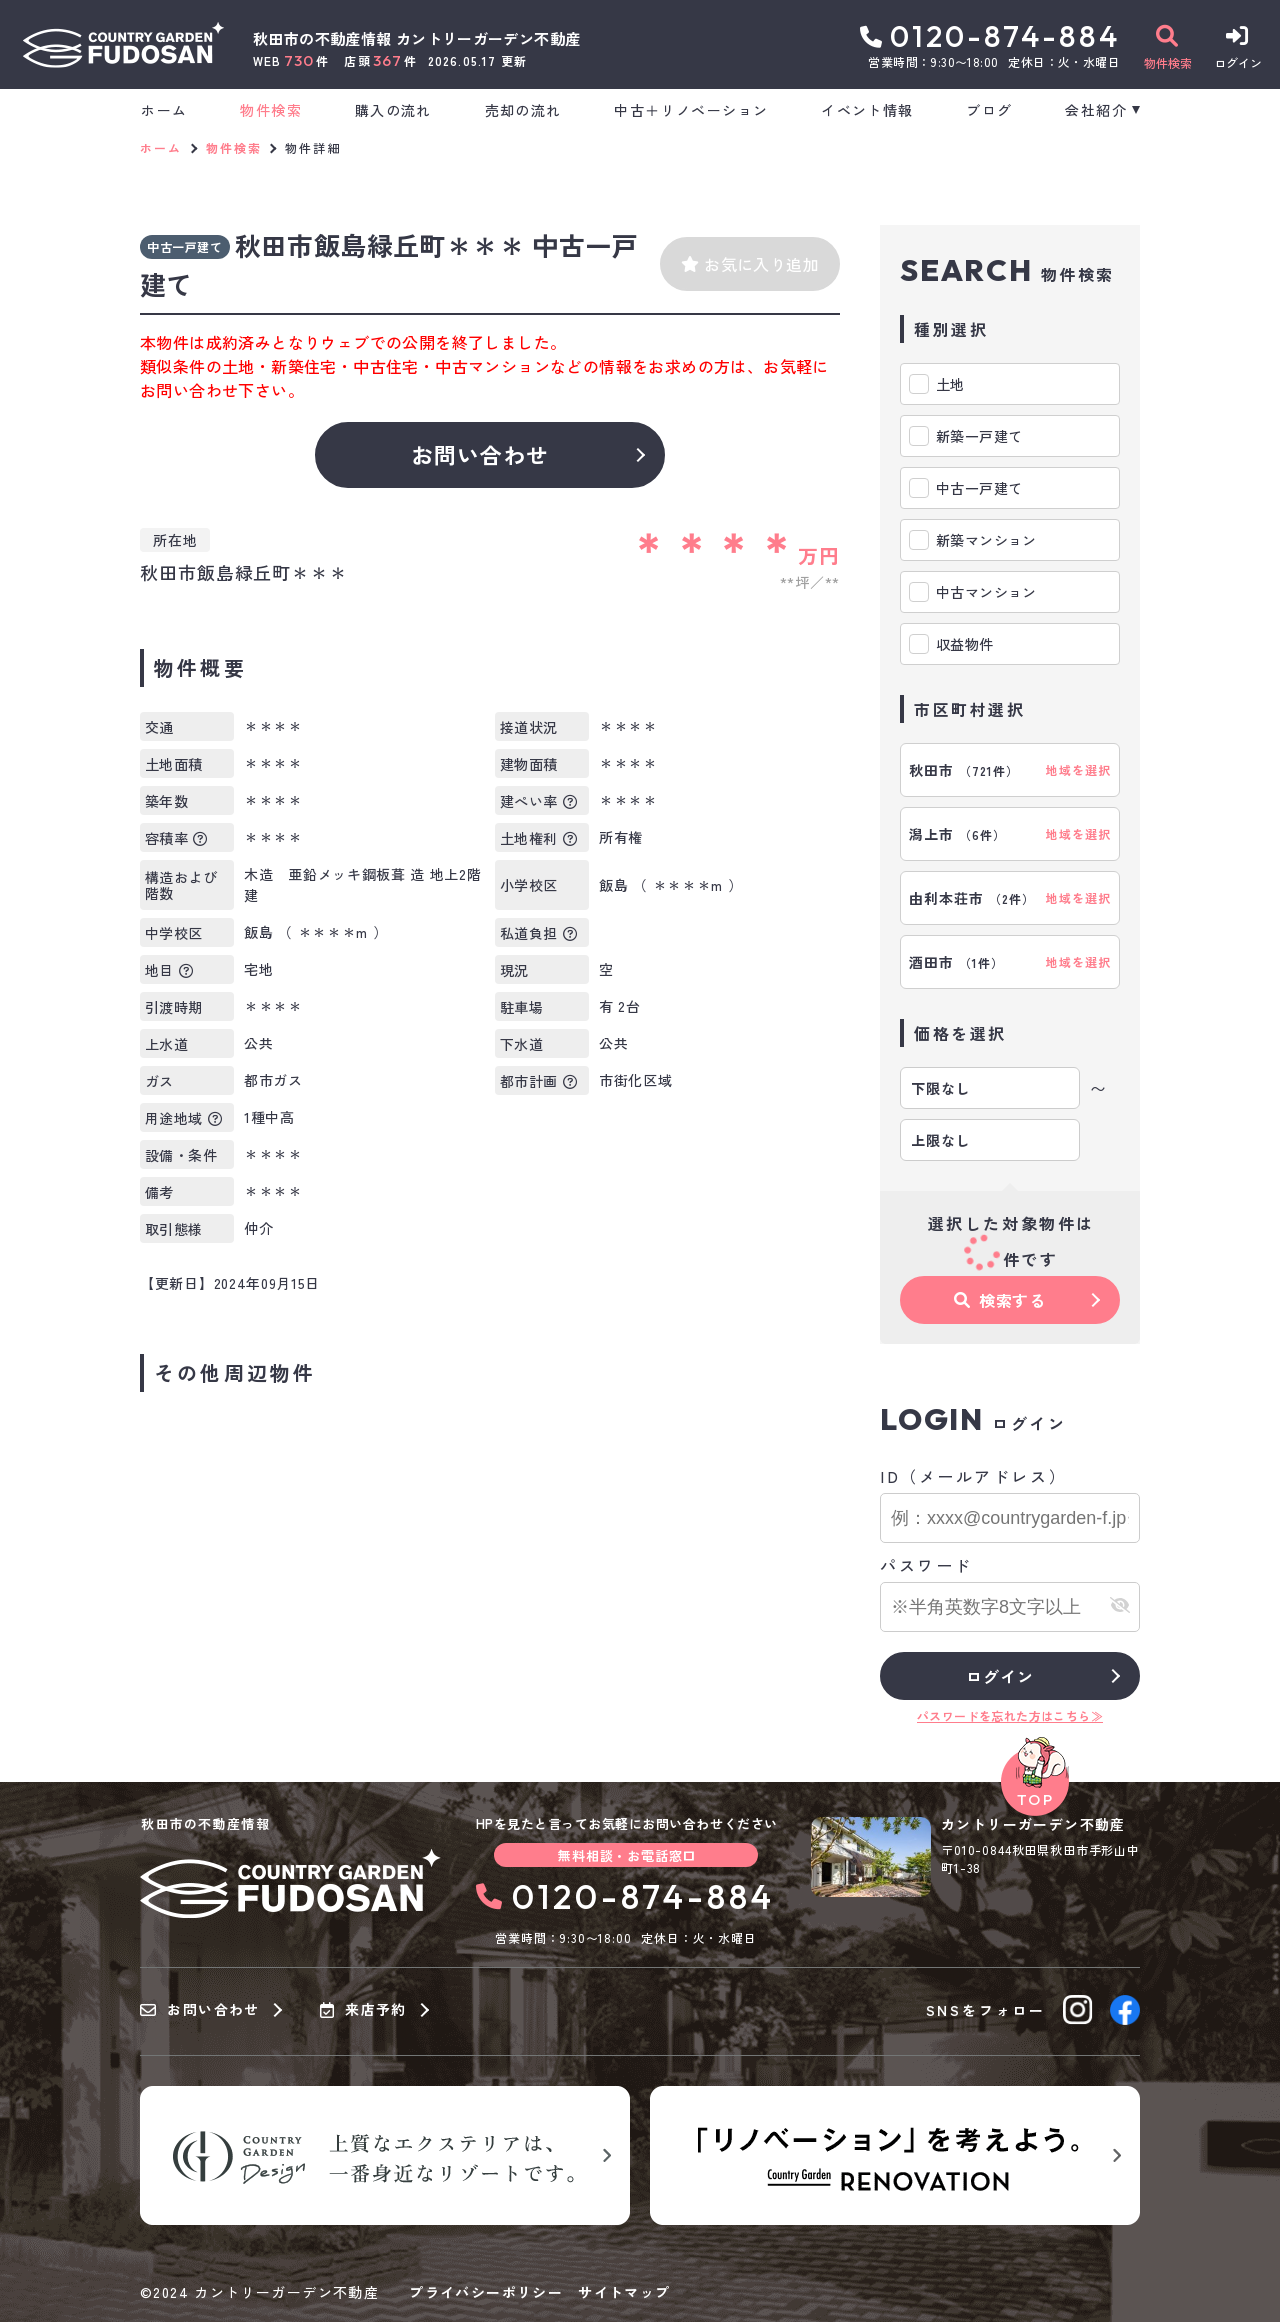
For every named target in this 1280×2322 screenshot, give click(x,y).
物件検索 (271, 110)
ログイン (999, 1676)
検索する (1000, 1300)
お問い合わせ (480, 454)
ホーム (164, 110)
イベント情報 (867, 110)
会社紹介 (1096, 110)
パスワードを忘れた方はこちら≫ (1010, 1715)
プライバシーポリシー (486, 2292)
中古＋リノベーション (691, 110)
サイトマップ (624, 2292)
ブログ (989, 110)
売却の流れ (523, 110)
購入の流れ (393, 110)
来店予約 (363, 2010)
